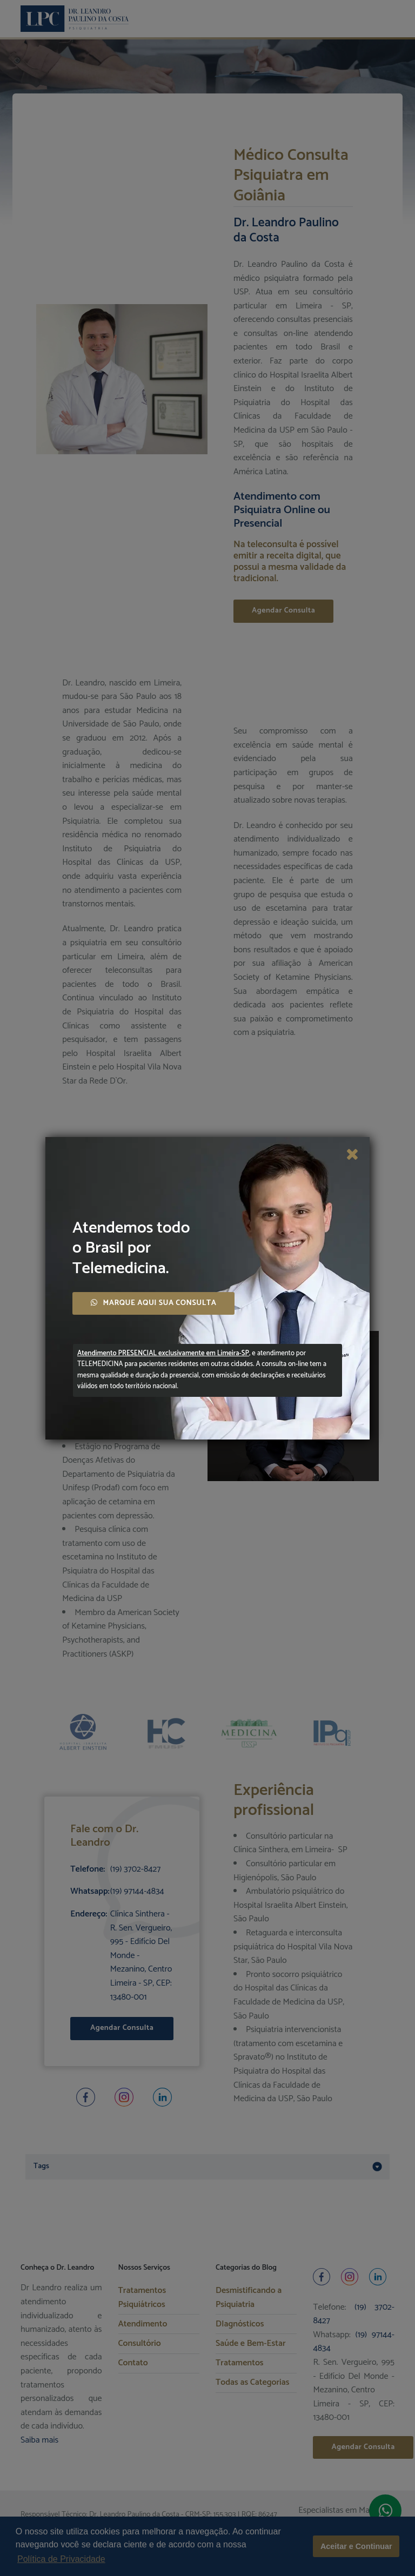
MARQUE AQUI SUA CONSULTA (153, 1303)
